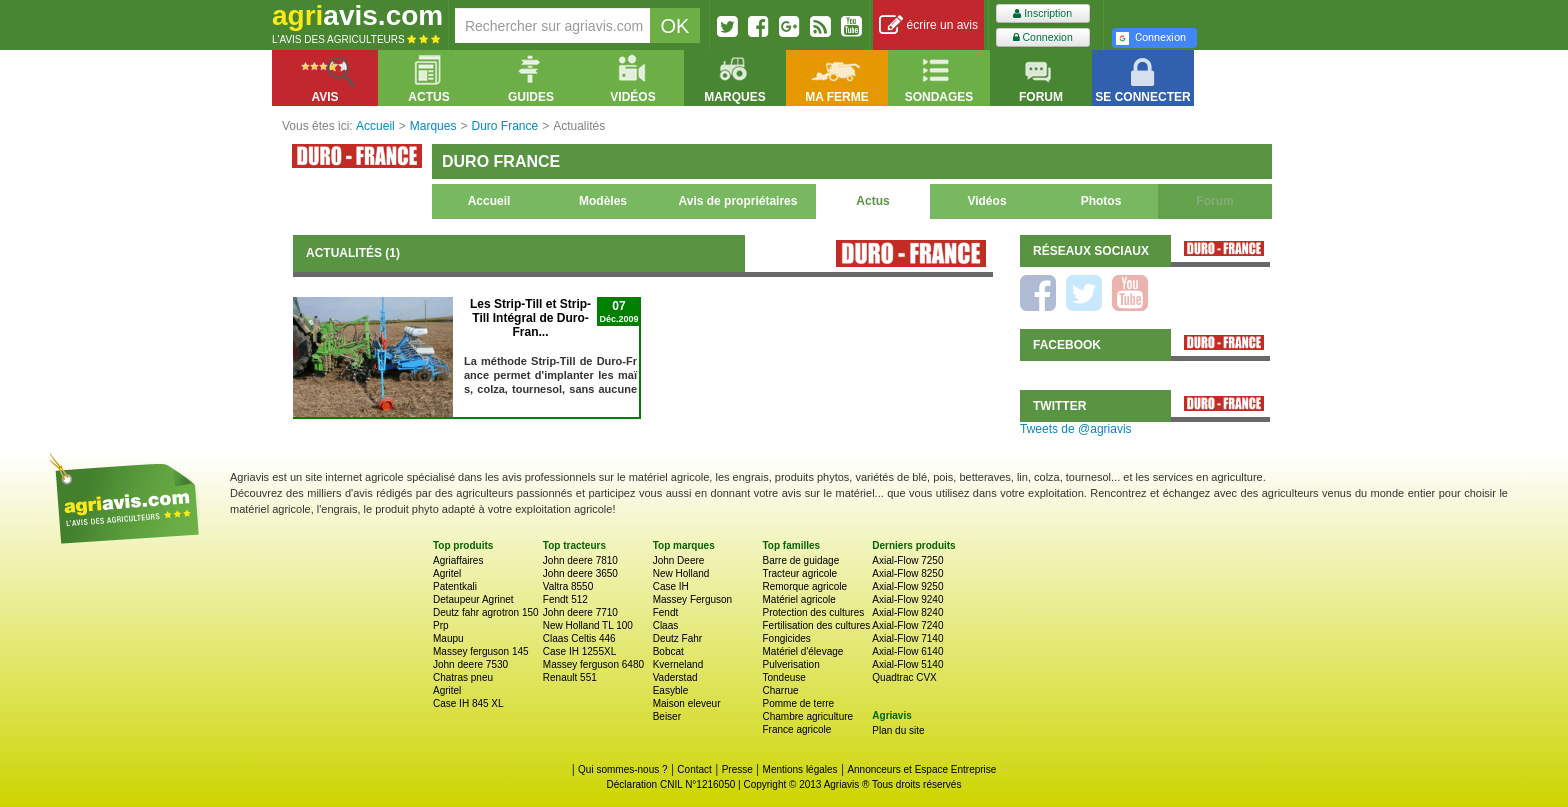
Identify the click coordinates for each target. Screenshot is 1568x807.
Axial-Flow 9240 (907, 599)
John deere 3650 (580, 573)
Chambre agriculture (807, 716)
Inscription (1042, 13)
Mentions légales (800, 769)
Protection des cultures (813, 612)
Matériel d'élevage (802, 651)
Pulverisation (790, 664)
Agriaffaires (458, 560)
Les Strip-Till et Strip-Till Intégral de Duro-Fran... (530, 318)
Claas (666, 625)
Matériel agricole (798, 599)
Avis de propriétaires (738, 201)
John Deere (679, 560)
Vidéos (986, 201)
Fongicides (786, 638)
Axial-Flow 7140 (907, 638)
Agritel (447, 573)
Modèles (603, 201)
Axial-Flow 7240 (907, 625)
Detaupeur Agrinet (473, 599)
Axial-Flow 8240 (907, 612)
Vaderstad (675, 677)
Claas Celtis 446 (579, 638)
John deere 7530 (470, 664)
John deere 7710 (580, 612)
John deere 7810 (580, 560)
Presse (737, 769)
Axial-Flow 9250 (907, 586)
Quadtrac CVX (904, 677)
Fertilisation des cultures (816, 625)
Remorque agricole (804, 586)
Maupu (448, 638)
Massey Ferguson (692, 599)
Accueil (489, 201)
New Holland (681, 573)
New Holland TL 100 (588, 625)
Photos (1101, 201)
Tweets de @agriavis (1076, 429)
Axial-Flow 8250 (907, 573)
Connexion (1043, 37)
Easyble (671, 690)
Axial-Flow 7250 (907, 560)
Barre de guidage (800, 560)
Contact (694, 769)
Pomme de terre (798, 703)
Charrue (780, 690)
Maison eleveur (687, 703)
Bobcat (668, 651)
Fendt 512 (565, 599)
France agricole (796, 729)
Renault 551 (570, 677)
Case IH (671, 586)
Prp (441, 625)
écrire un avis (928, 25)
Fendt (666, 612)
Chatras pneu (463, 677)
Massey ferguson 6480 (593, 664)
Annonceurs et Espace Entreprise (921, 769)
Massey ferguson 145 (481, 651)
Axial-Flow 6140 (907, 651)
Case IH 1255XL (579, 651)
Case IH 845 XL (468, 703)
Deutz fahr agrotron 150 (486, 612)
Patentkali (455, 586)
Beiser (667, 716)
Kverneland (678, 664)
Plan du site (898, 730)
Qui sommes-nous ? (622, 769)
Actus (872, 201)
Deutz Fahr (677, 638)
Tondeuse (783, 677)
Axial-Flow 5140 (907, 664)
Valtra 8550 (568, 586)
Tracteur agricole (799, 573)
